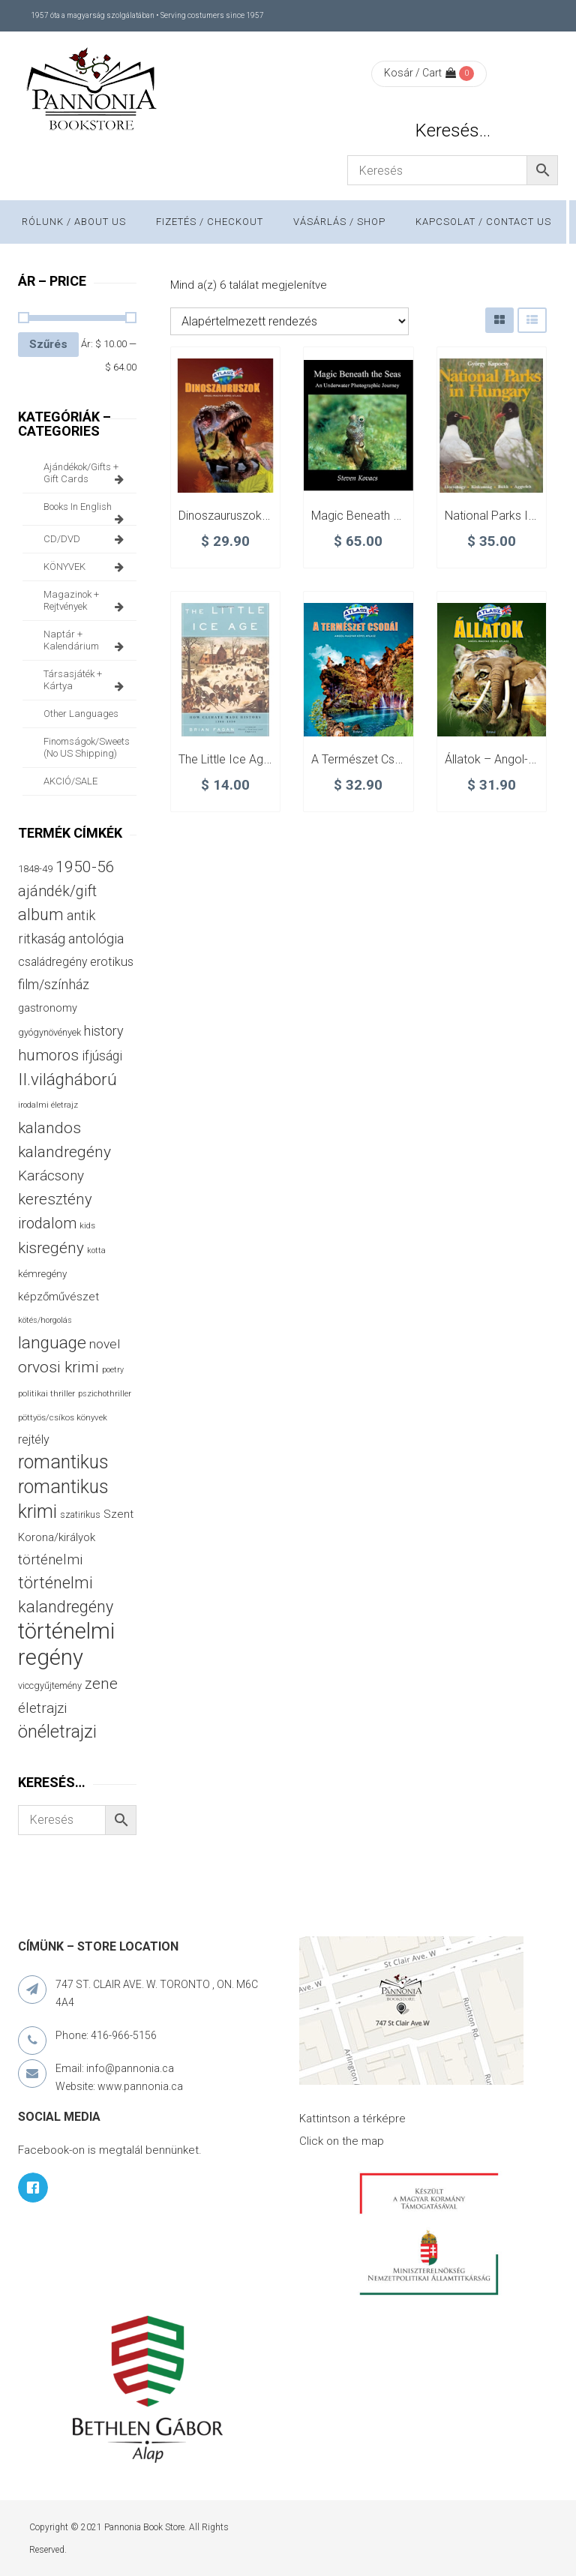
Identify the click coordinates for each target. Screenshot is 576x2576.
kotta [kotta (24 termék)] (96, 1250)
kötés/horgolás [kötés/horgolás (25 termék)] (45, 1320)
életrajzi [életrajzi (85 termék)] (42, 1708)
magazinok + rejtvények (86, 601)
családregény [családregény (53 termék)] (52, 962)
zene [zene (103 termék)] (101, 1684)
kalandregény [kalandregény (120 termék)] (64, 1151)
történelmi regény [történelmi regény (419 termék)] (66, 1644)
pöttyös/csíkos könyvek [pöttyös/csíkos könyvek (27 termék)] (62, 1417)
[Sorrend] (289, 321)
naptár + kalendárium (86, 640)
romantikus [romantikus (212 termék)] (63, 1462)
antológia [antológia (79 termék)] (96, 938)
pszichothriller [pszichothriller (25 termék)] (104, 1394)
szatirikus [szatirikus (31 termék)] (80, 1515)
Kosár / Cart (420, 73)
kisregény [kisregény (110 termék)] (51, 1248)
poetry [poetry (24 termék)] (113, 1370)
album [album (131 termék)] (41, 914)
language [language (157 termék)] (52, 1343)
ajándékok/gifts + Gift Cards (86, 473)
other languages (81, 713)
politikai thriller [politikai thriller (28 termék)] (46, 1393)
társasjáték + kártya (86, 680)
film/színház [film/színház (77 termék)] (53, 984)
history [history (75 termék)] (104, 1031)
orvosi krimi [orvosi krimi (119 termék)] (58, 1366)
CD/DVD (86, 539)
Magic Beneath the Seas (376, 515)
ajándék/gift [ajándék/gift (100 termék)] (57, 891)
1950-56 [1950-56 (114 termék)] (85, 867)
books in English (86, 510)
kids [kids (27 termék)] (87, 1225)
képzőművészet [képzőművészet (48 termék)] (58, 1296)
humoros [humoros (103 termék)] (48, 1055)
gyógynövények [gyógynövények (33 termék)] (49, 1032)
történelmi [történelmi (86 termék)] (50, 1559)
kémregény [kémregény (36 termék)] (42, 1273)
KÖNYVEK (86, 567)
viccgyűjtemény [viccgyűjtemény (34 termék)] (50, 1685)
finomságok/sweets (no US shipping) (87, 747)
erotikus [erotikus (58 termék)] (112, 962)
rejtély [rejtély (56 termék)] (34, 1439)
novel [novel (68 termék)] (104, 1343)
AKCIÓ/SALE (71, 781)
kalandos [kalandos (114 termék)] (49, 1128)
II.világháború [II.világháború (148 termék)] (67, 1079)
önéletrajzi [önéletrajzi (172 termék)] (57, 1731)
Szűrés (48, 344)
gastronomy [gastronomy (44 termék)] (47, 1008)
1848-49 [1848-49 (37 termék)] (35, 868)
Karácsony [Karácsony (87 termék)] (51, 1175)
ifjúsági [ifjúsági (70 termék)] (102, 1055)
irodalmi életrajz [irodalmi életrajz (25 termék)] (48, 1105)
